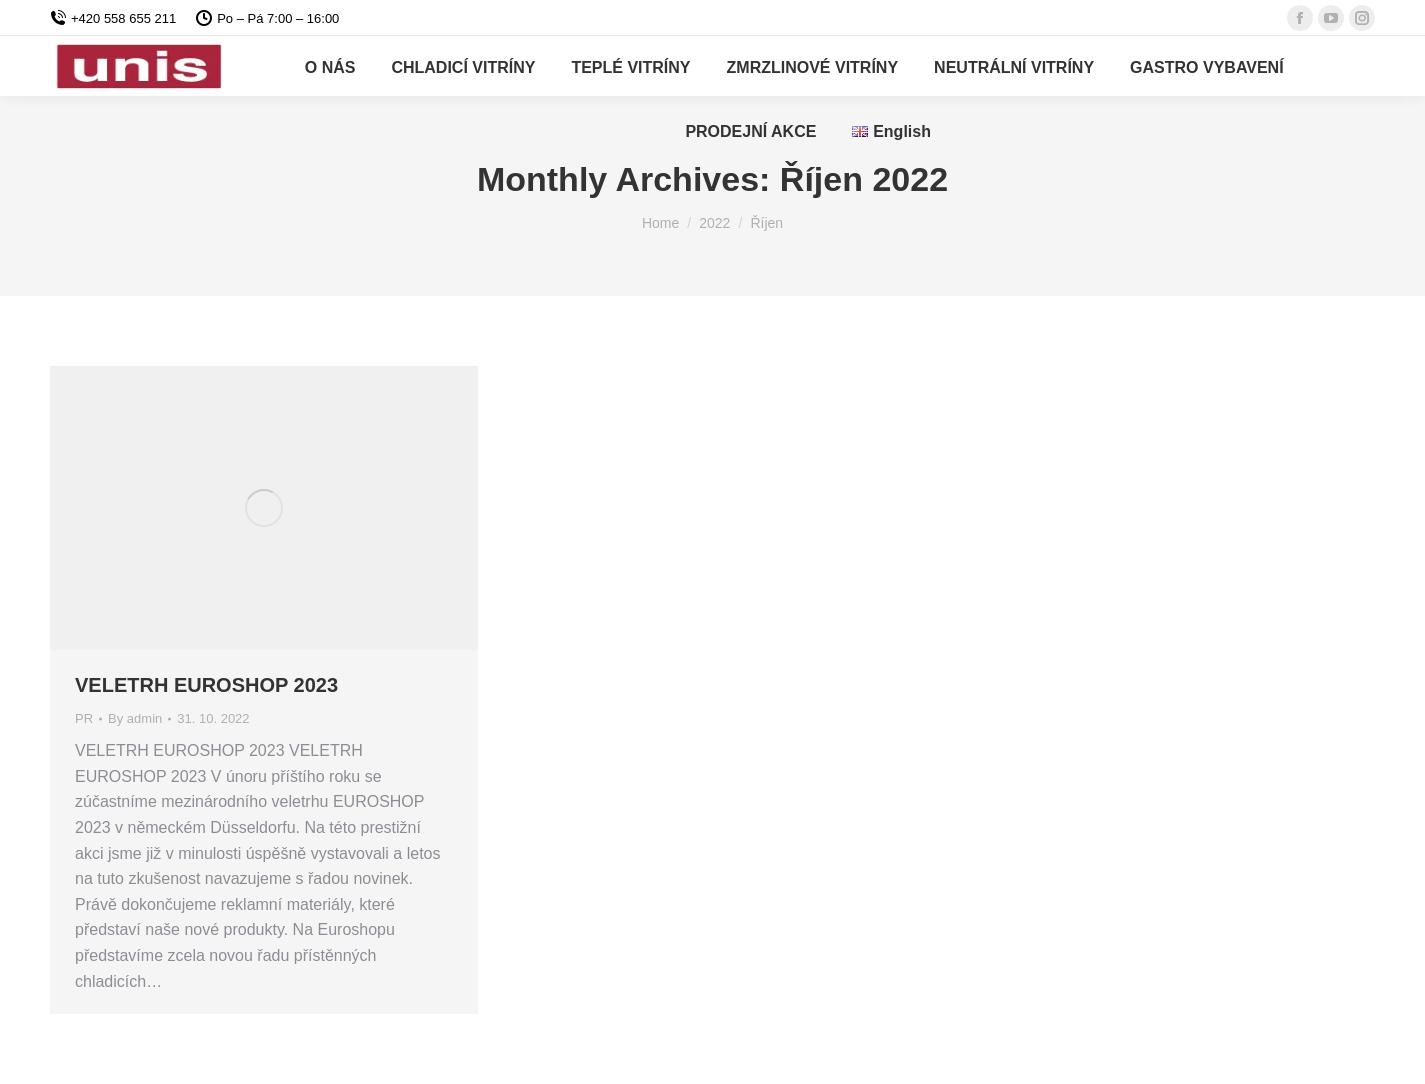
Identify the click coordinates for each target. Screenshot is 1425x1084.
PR (84, 718)
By (135, 718)
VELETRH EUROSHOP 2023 (206, 685)
